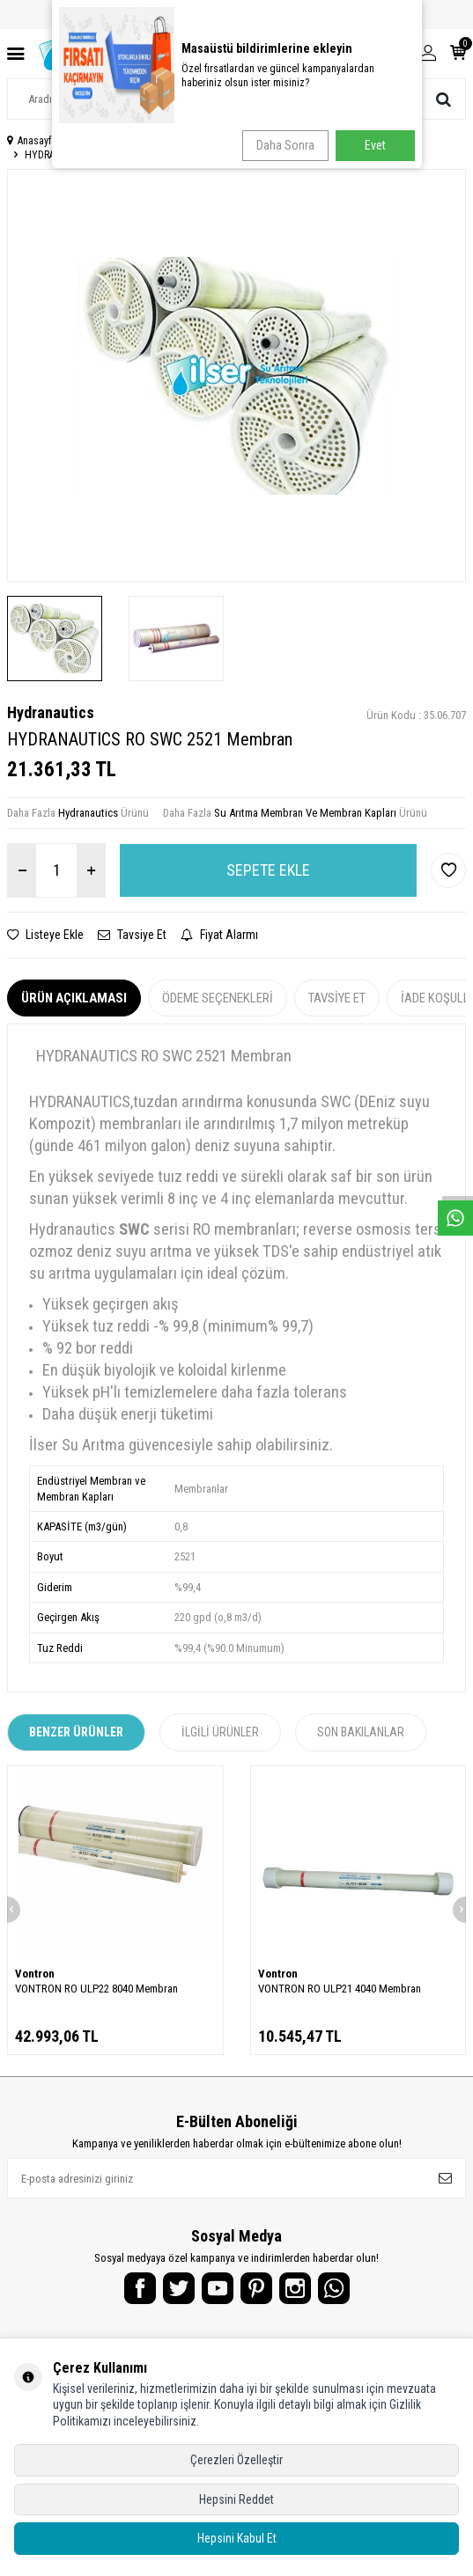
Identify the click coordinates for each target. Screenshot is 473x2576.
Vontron (35, 1973)
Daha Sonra (285, 145)
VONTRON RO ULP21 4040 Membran (339, 1988)
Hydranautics (50, 712)
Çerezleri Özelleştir (236, 2460)
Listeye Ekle (45, 935)
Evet (375, 145)
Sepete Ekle (268, 870)
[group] (236, 375)
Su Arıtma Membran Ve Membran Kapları (305, 812)
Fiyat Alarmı (219, 935)
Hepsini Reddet (236, 2499)
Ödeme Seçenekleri (217, 998)
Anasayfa (31, 141)
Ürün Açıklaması (74, 998)
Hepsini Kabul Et (237, 2538)
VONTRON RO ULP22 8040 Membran (96, 1988)
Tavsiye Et (132, 935)
